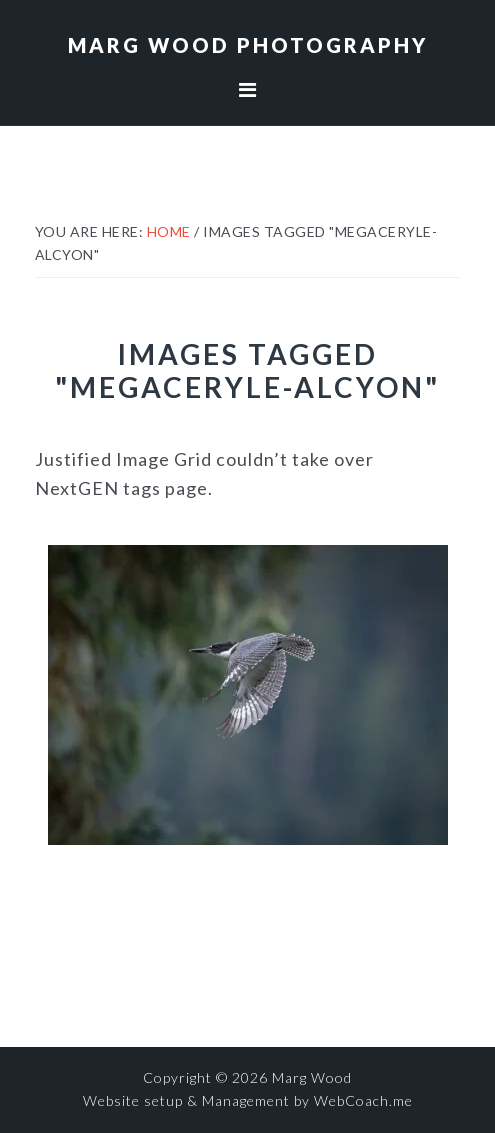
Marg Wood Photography (248, 45)
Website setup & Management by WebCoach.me (248, 1100)
